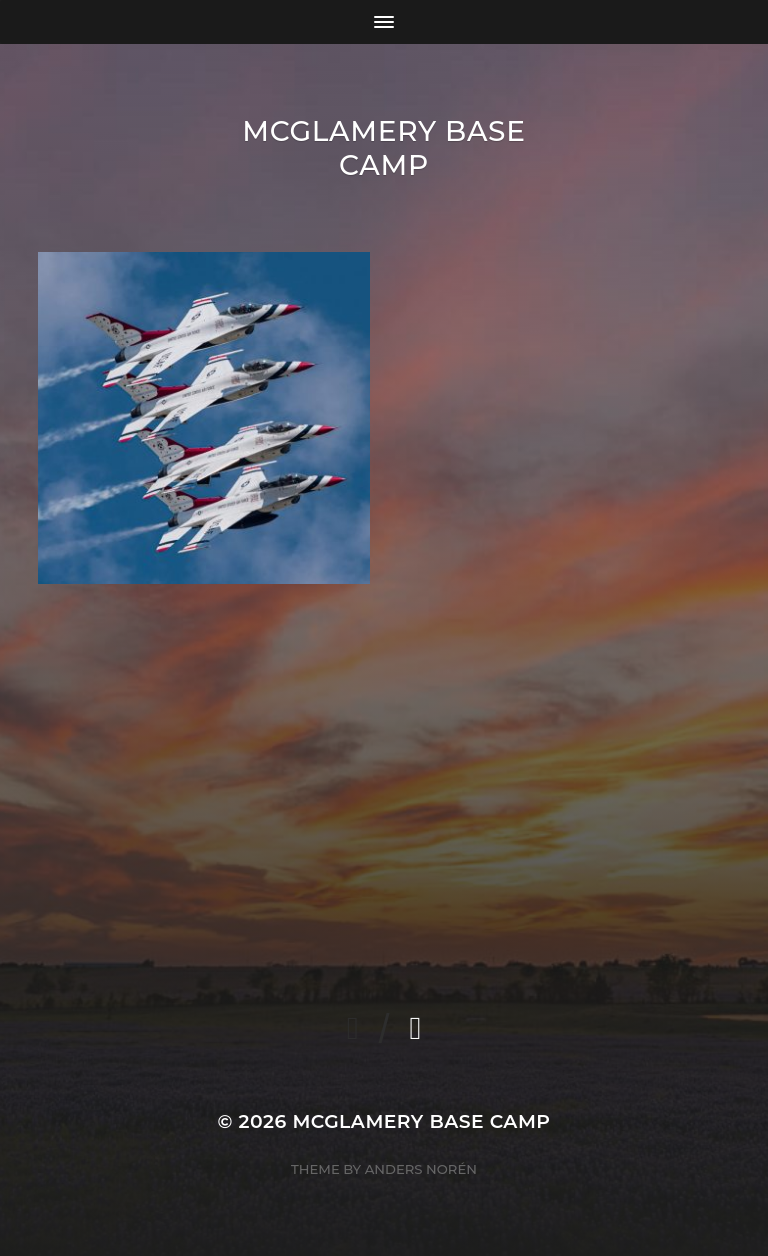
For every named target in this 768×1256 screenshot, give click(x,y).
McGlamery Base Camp (383, 148)
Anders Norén (421, 1169)
